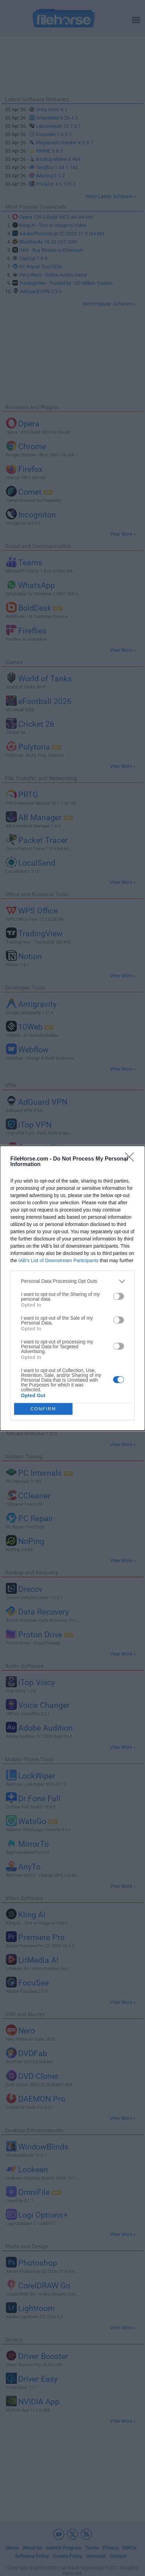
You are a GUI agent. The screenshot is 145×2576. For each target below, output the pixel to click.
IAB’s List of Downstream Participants (58, 1260)
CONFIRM (43, 1408)
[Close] (131, 1159)
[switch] (118, 1296)
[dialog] (72, 1288)
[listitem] (72, 1281)
